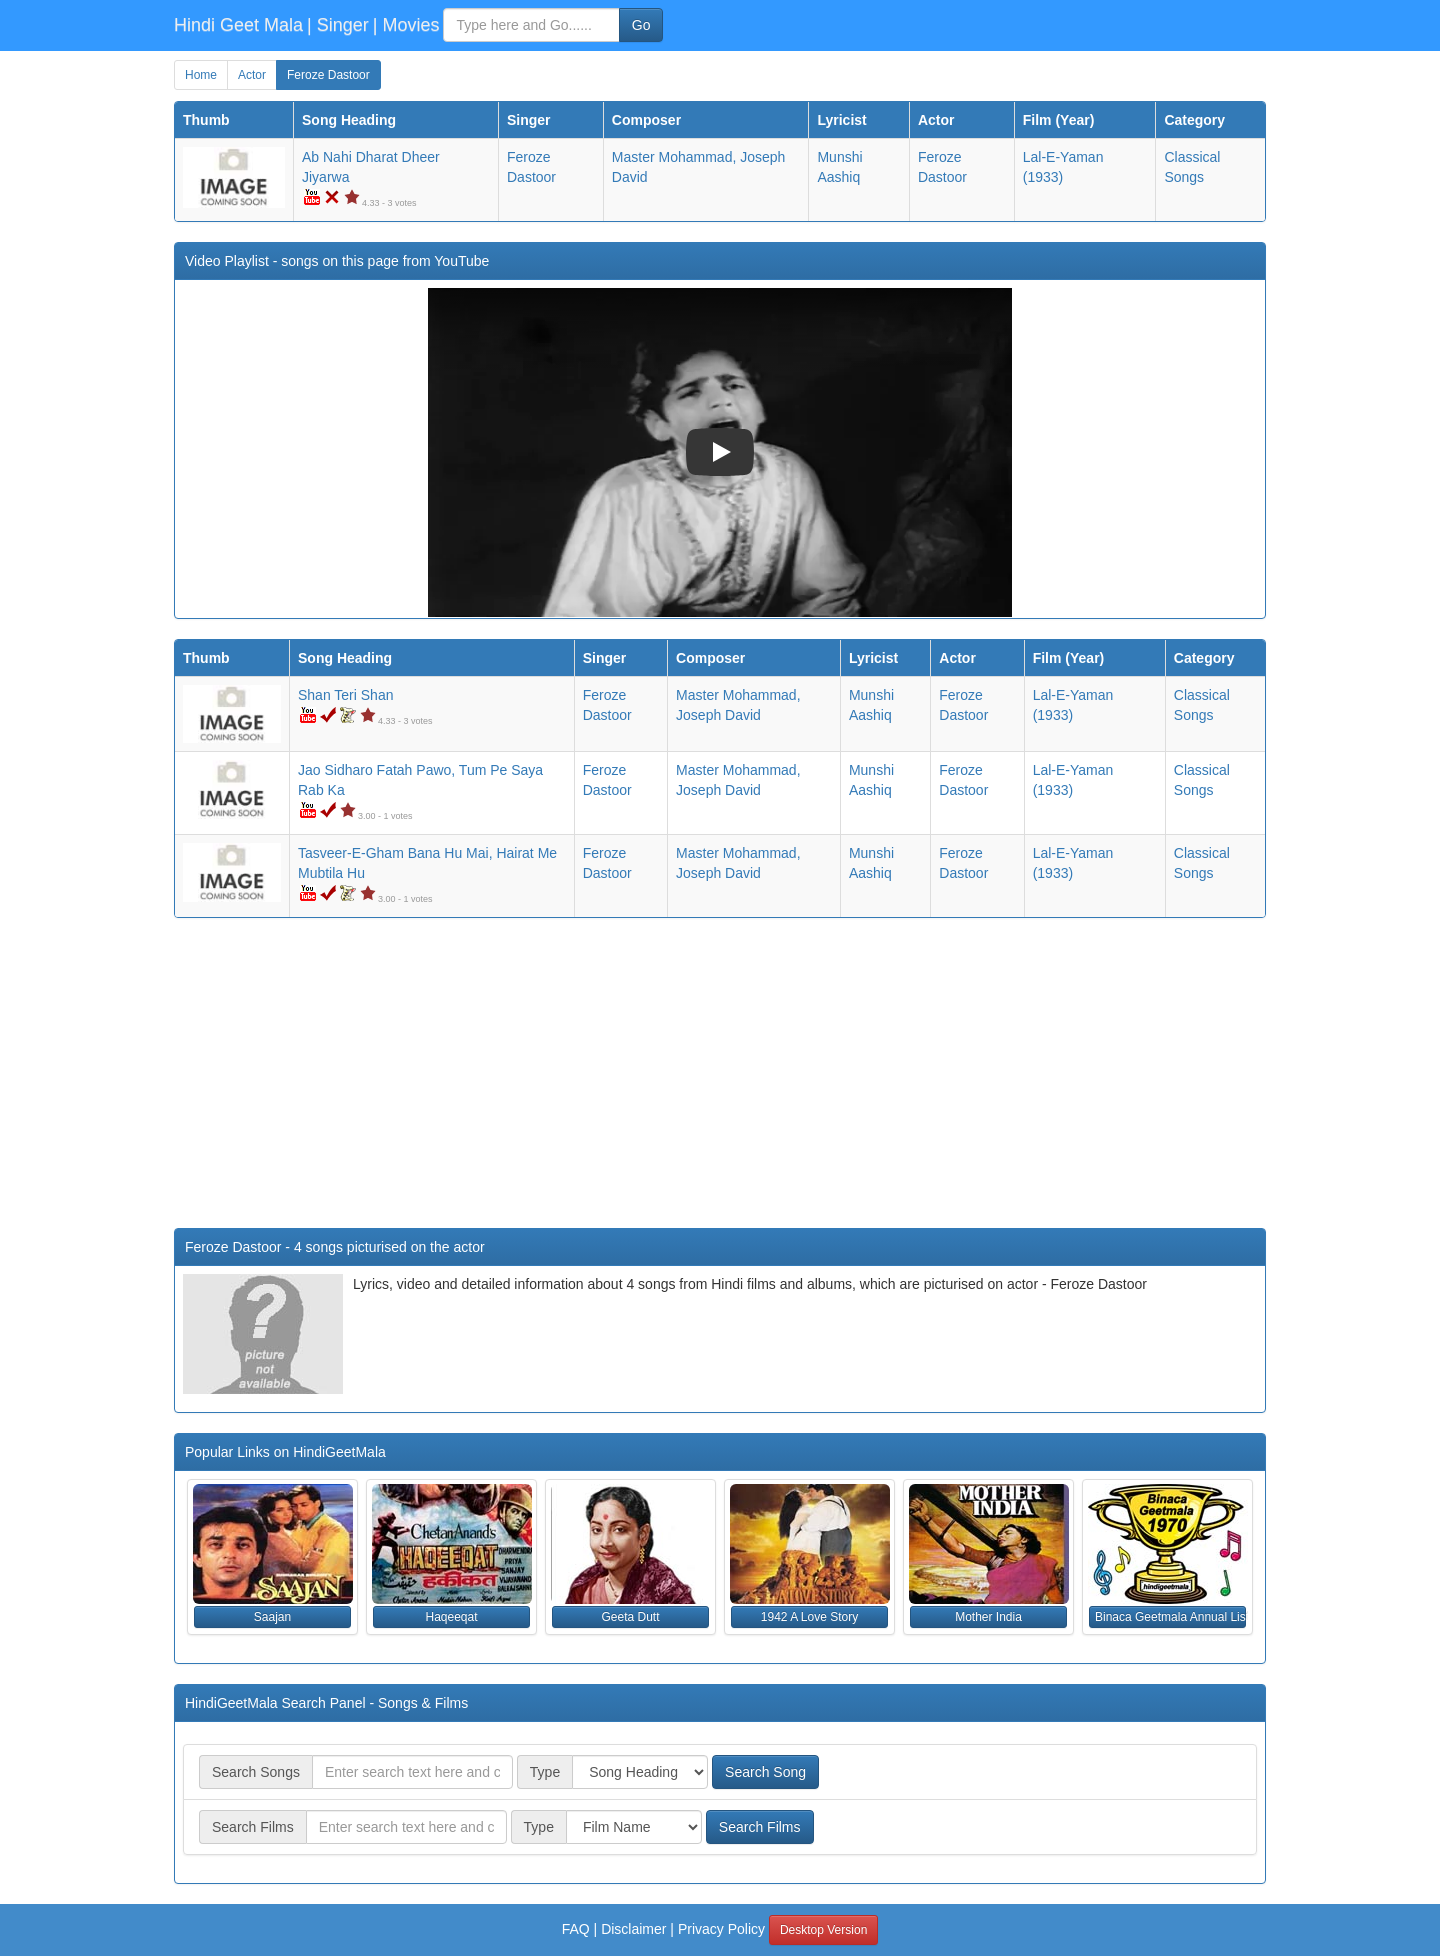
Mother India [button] (988, 1617)
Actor (252, 75)
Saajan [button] (272, 1617)
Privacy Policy (721, 1929)
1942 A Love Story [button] (809, 1617)
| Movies (406, 25)
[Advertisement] (720, 1078)
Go (641, 25)
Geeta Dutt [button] (630, 1617)
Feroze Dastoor (328, 75)
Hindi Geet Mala (238, 25)
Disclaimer (633, 1929)
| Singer (338, 25)
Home (201, 75)
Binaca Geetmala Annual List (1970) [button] (1170, 1617)
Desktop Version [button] (823, 1930)
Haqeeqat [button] (451, 1617)
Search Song (765, 1772)
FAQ (576, 1929)
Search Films (760, 1827)
